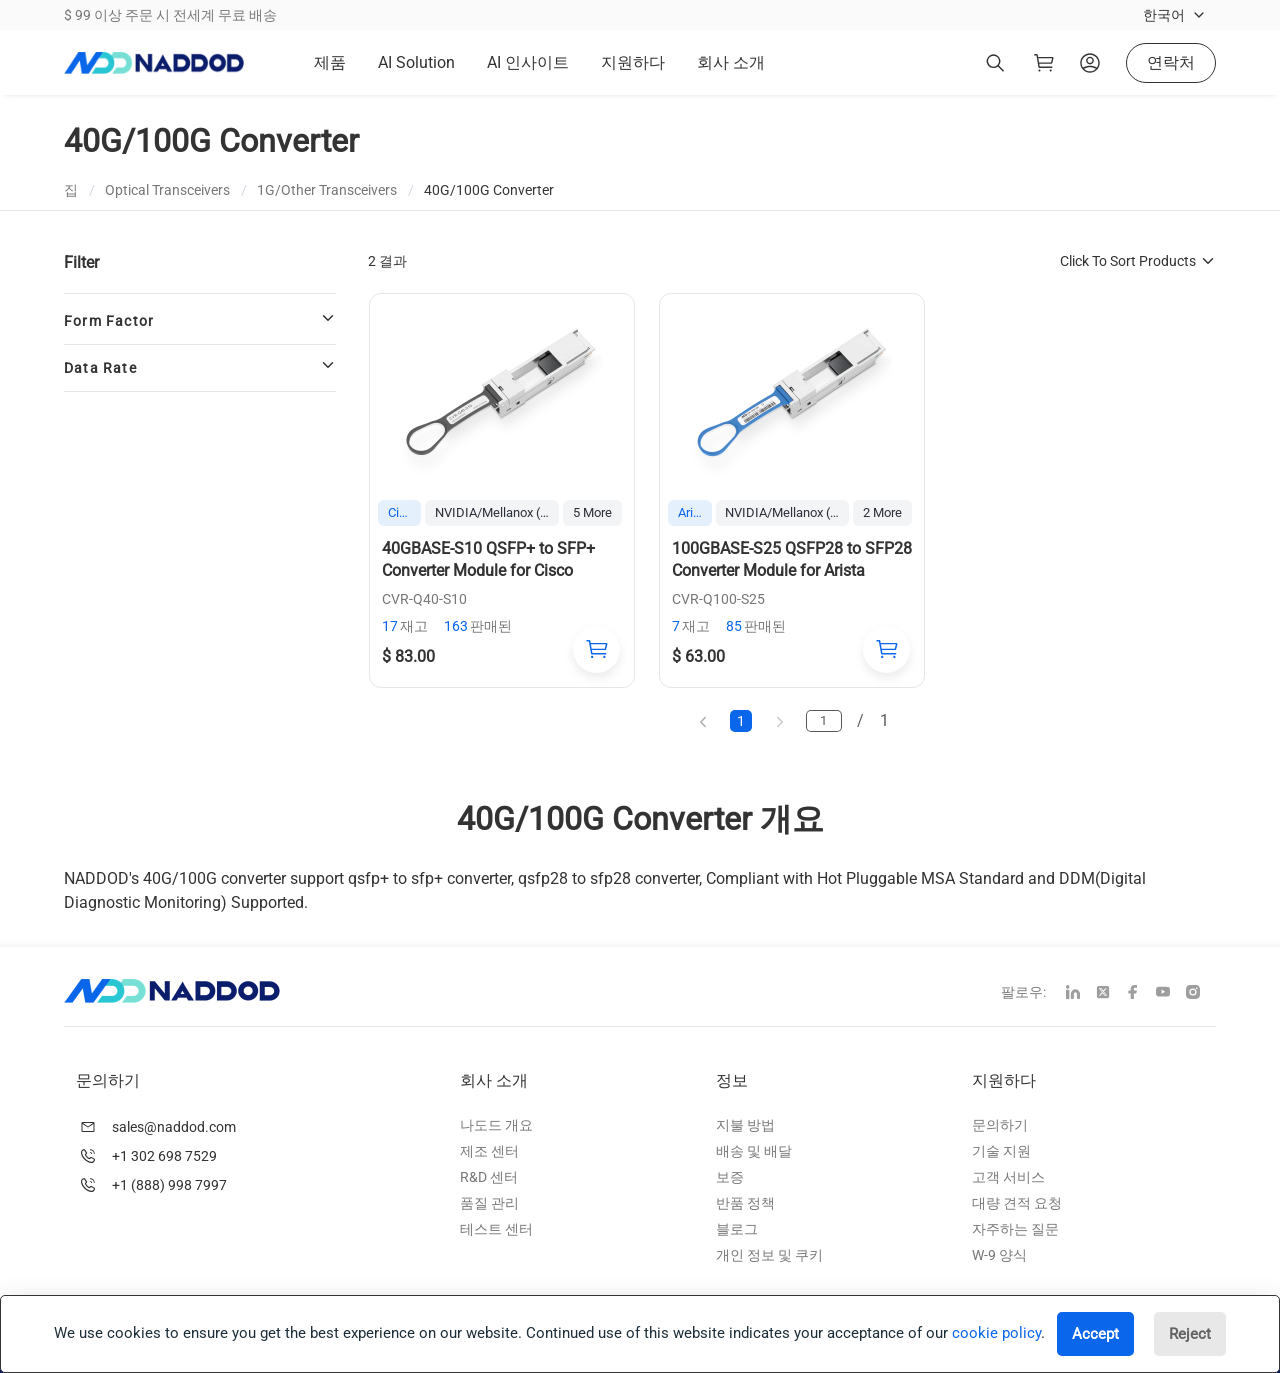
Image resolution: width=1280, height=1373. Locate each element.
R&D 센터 (489, 1177)
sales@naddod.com (174, 1127)
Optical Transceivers (167, 190)
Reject (1190, 1334)
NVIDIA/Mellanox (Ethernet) (497, 512)
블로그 (737, 1229)
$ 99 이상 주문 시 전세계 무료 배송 (170, 15)
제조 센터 (489, 1151)
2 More (882, 512)
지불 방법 (745, 1125)
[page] (826, 721)
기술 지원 (1001, 1151)
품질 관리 (489, 1203)
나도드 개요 (496, 1125)
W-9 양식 (999, 1255)
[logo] (154, 63)
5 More (592, 512)
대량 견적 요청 (1017, 1203)
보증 (730, 1177)
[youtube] (1171, 994)
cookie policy (996, 1333)
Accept (1095, 1334)
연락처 (1171, 62)
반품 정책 (745, 1203)
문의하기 (1000, 1125)
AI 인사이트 (528, 62)
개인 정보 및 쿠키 (769, 1255)
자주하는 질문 (1015, 1229)
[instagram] (1201, 994)
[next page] (780, 720)
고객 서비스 (1008, 1177)
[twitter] (1111, 994)
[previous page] (702, 720)
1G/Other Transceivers (327, 190)
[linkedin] (1081, 994)
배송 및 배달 (754, 1151)
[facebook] (1141, 994)
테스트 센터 (496, 1229)
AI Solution (416, 62)
